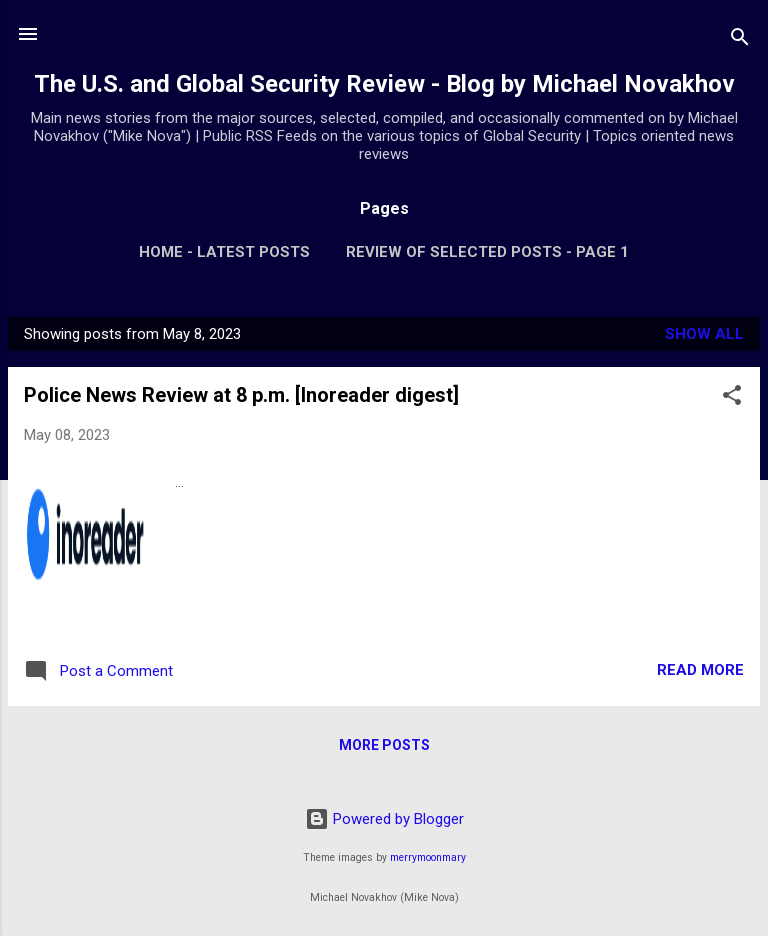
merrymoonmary (428, 857)
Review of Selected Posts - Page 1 (487, 252)
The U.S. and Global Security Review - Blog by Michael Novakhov (384, 84)
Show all (704, 334)
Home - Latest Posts (224, 252)
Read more (700, 670)
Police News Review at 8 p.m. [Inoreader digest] (241, 395)
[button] (732, 398)
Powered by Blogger (384, 819)
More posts (384, 745)
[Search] (740, 40)
